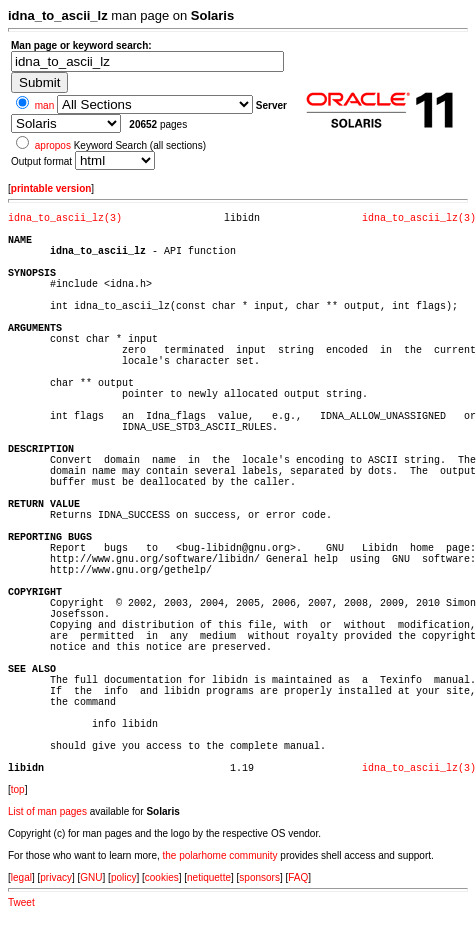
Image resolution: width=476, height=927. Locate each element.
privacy (56, 877)
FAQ (298, 877)
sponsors (259, 877)
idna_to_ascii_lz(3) (65, 218)
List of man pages (47, 811)
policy (124, 877)
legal (21, 877)
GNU (91, 877)
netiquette (209, 877)
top (18, 789)
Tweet (21, 902)
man (44, 105)
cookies (162, 877)
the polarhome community (220, 855)
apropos (53, 145)
